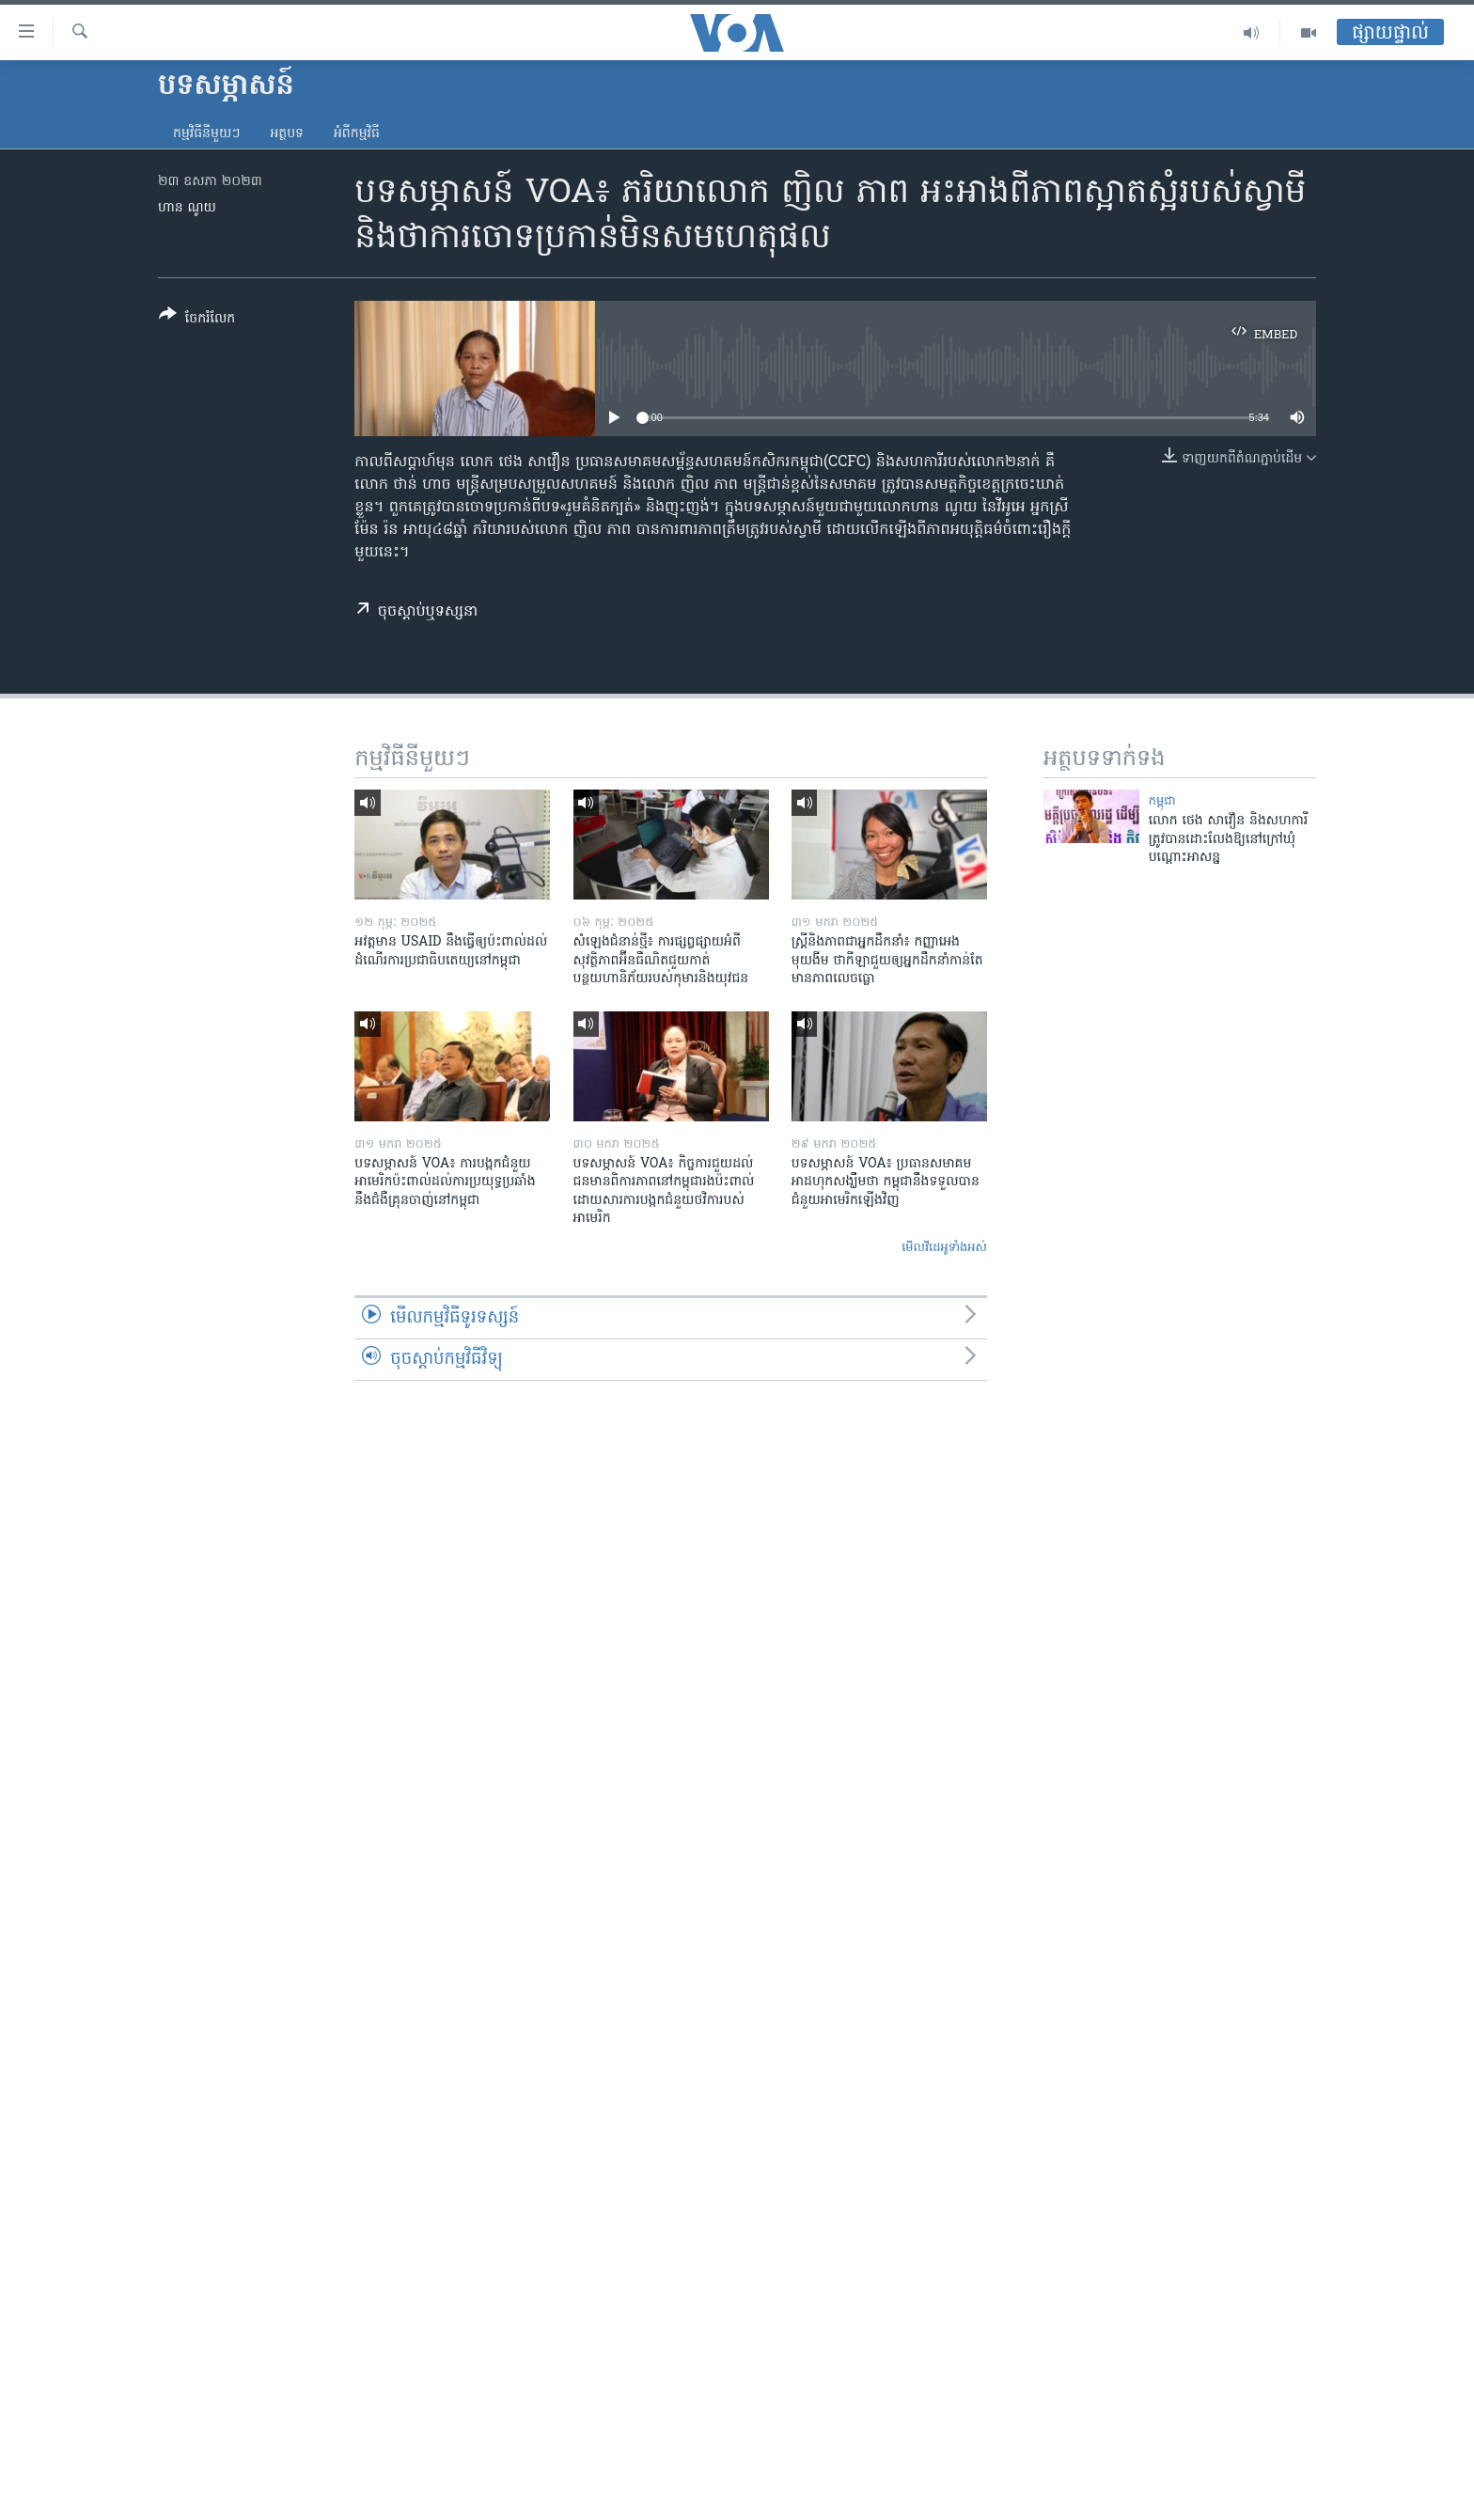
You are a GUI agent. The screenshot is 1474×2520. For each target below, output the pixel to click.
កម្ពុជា (1162, 801)
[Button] (197, 320)
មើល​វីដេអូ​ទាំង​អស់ (944, 1248)
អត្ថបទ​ (287, 134)
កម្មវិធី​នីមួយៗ (206, 134)
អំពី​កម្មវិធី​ (357, 134)
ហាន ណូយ (187, 208)
